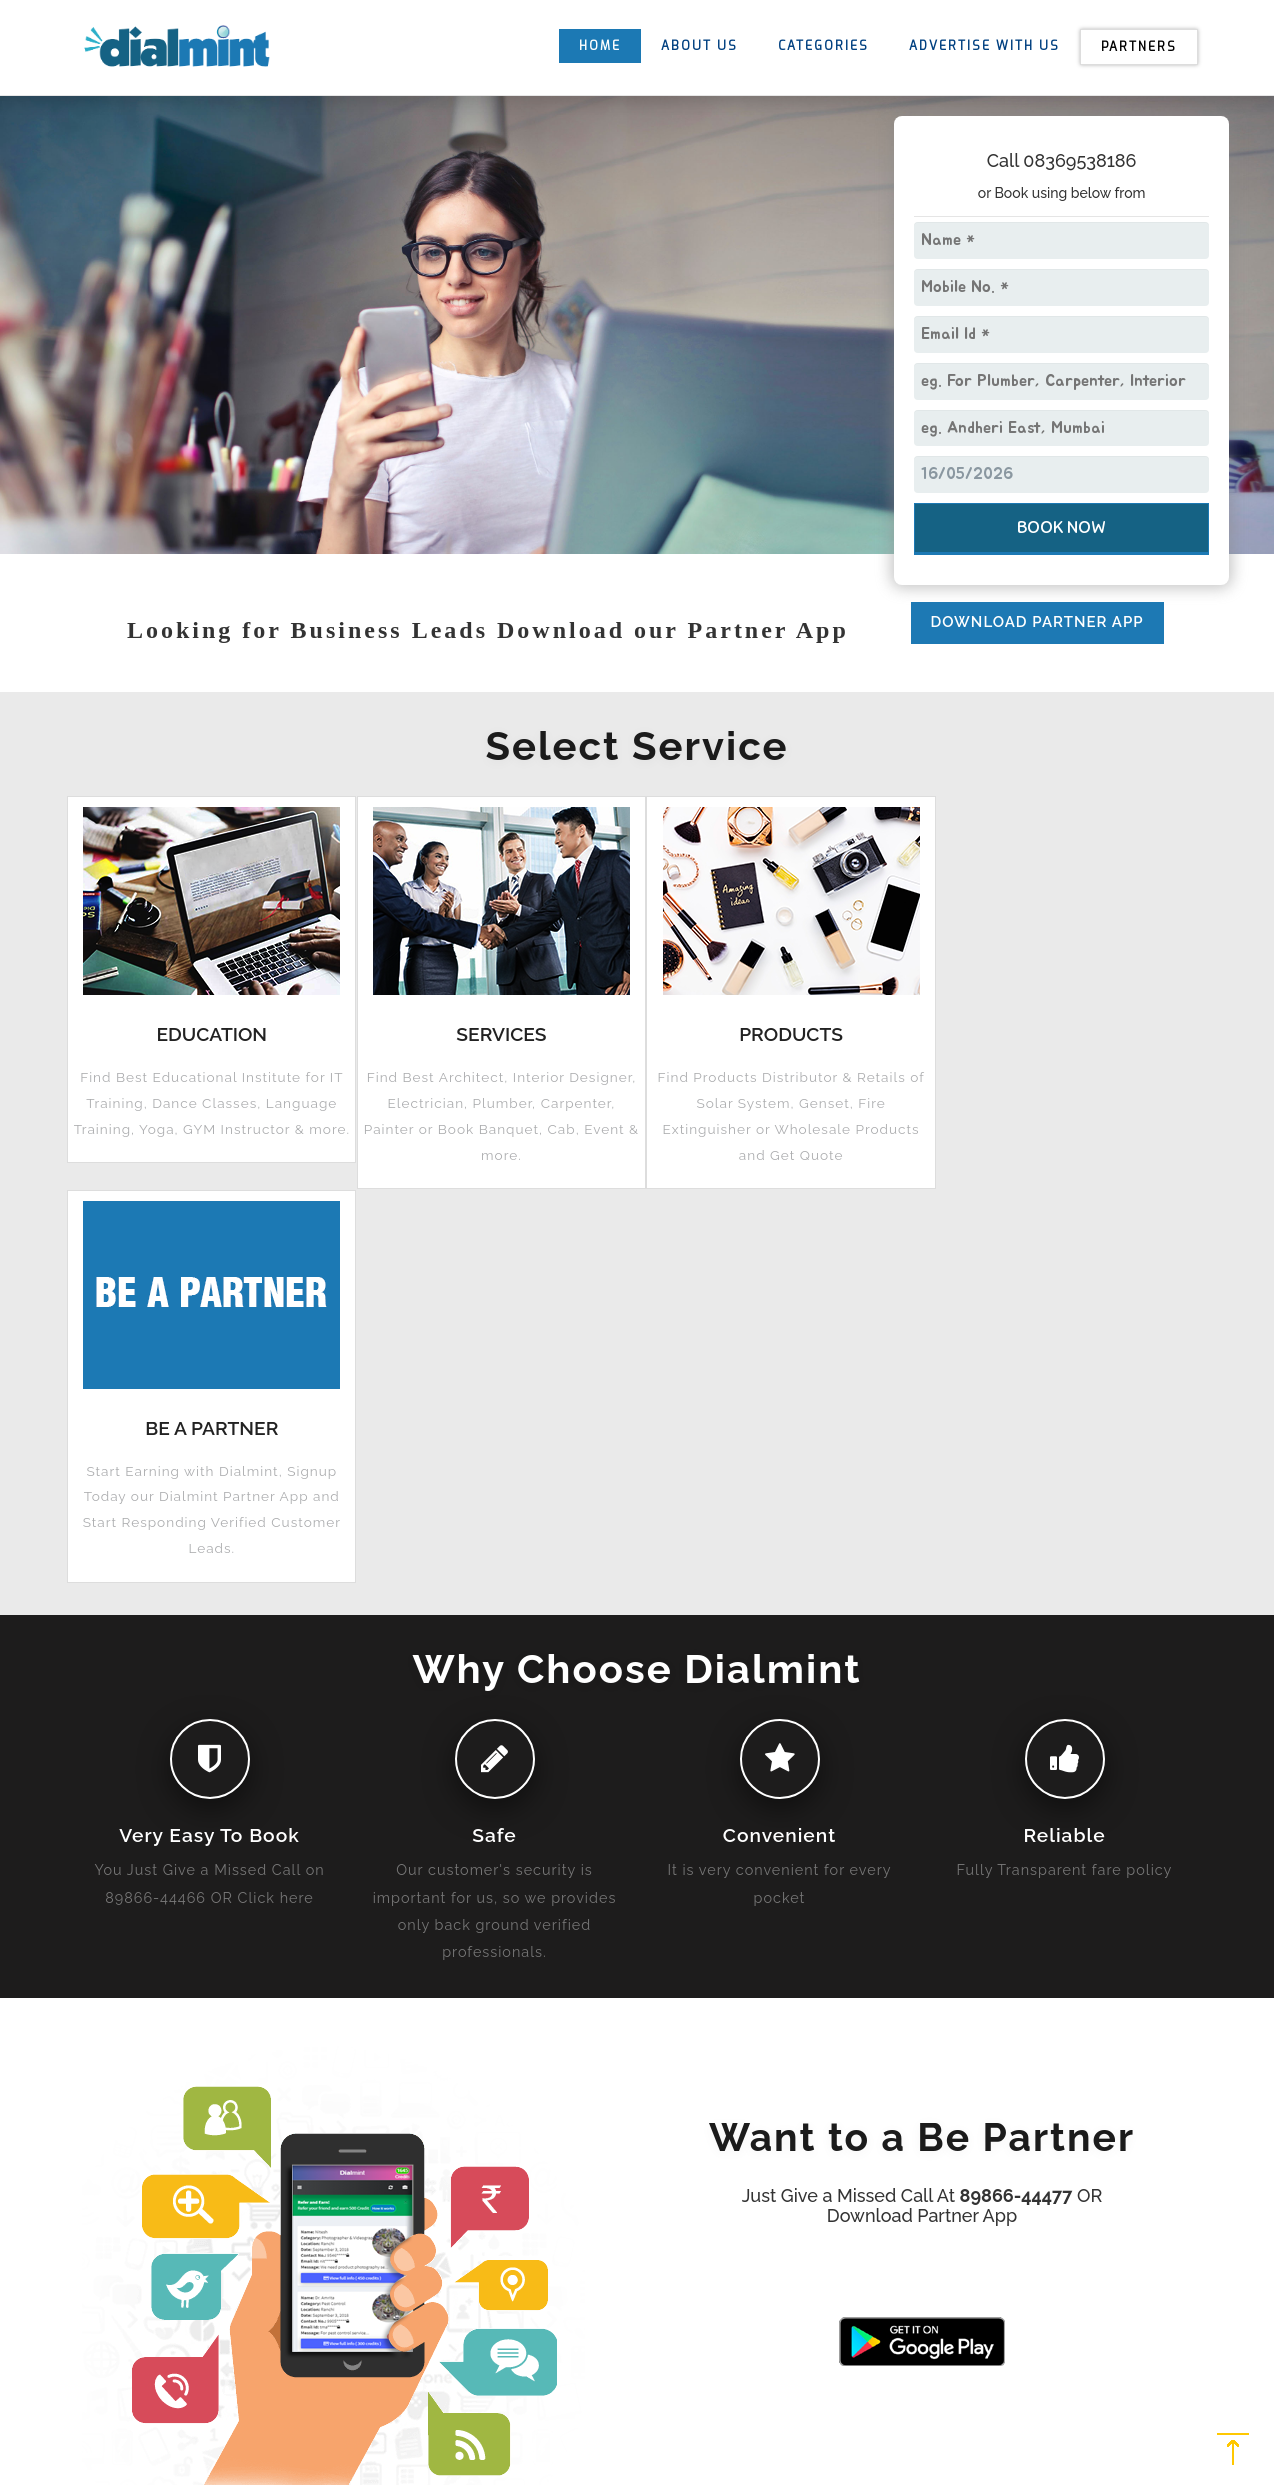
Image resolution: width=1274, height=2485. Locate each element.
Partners (1139, 47)
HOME (600, 46)
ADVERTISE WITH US (984, 46)
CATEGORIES (823, 46)
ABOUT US (699, 46)
